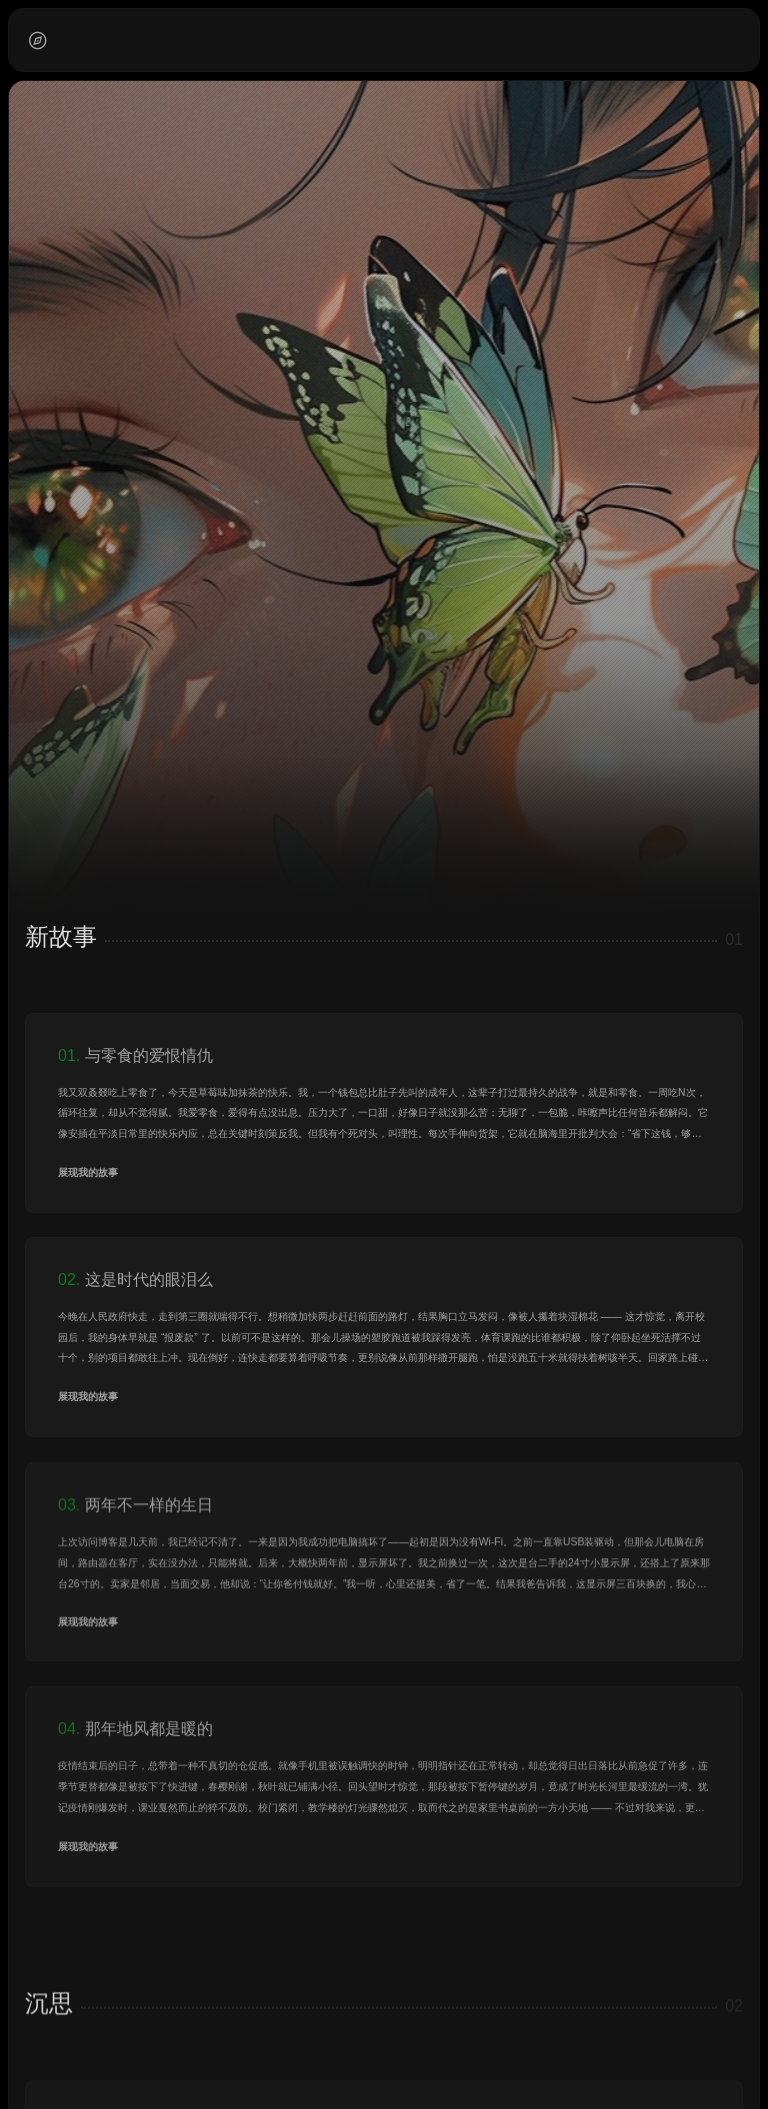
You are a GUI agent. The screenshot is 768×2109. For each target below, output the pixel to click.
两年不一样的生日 (149, 1516)
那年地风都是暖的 (149, 1742)
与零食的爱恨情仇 (149, 1055)
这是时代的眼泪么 (149, 1279)
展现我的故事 (88, 1172)
